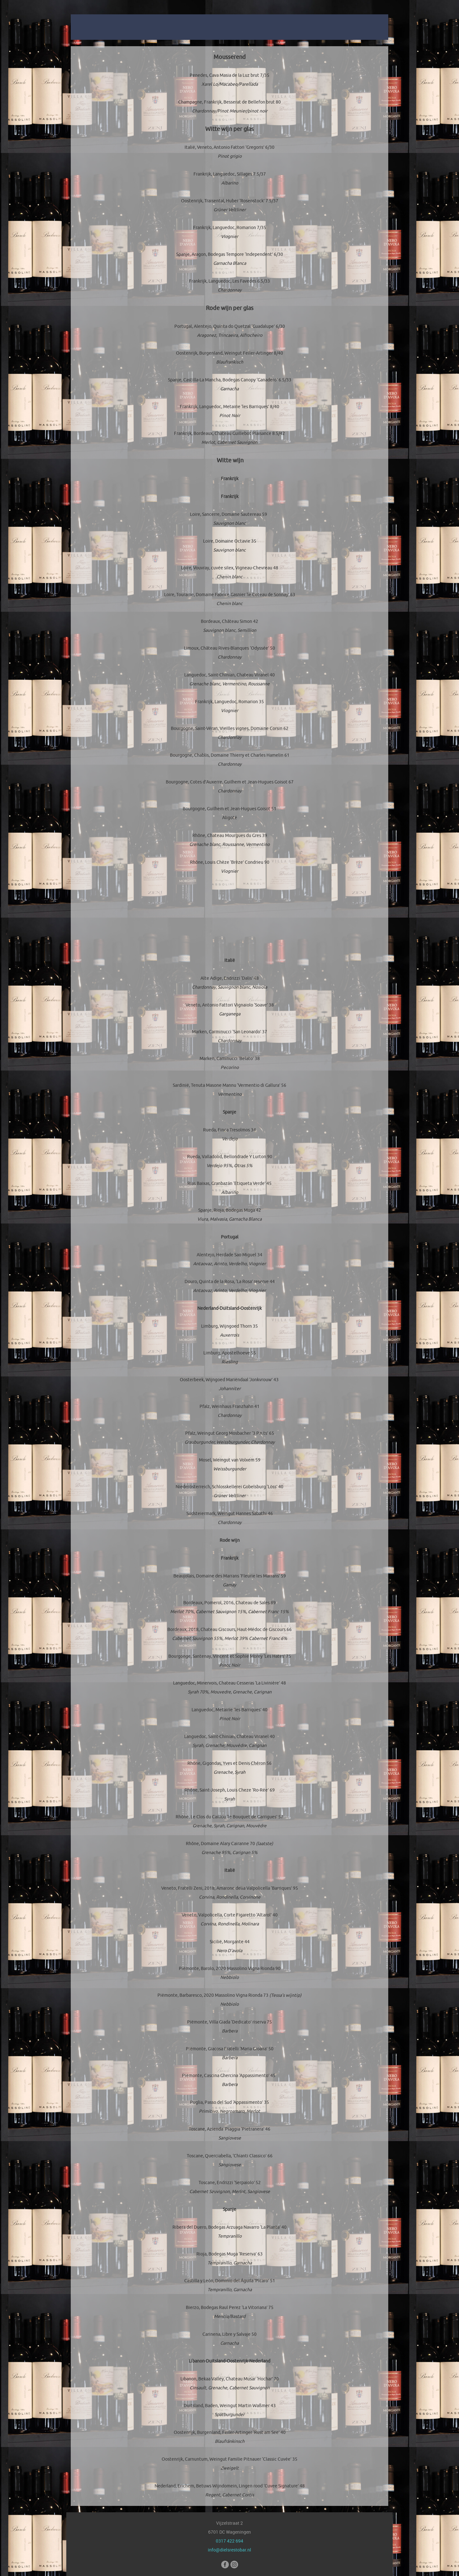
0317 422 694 (229, 2541)
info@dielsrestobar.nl (229, 2550)
